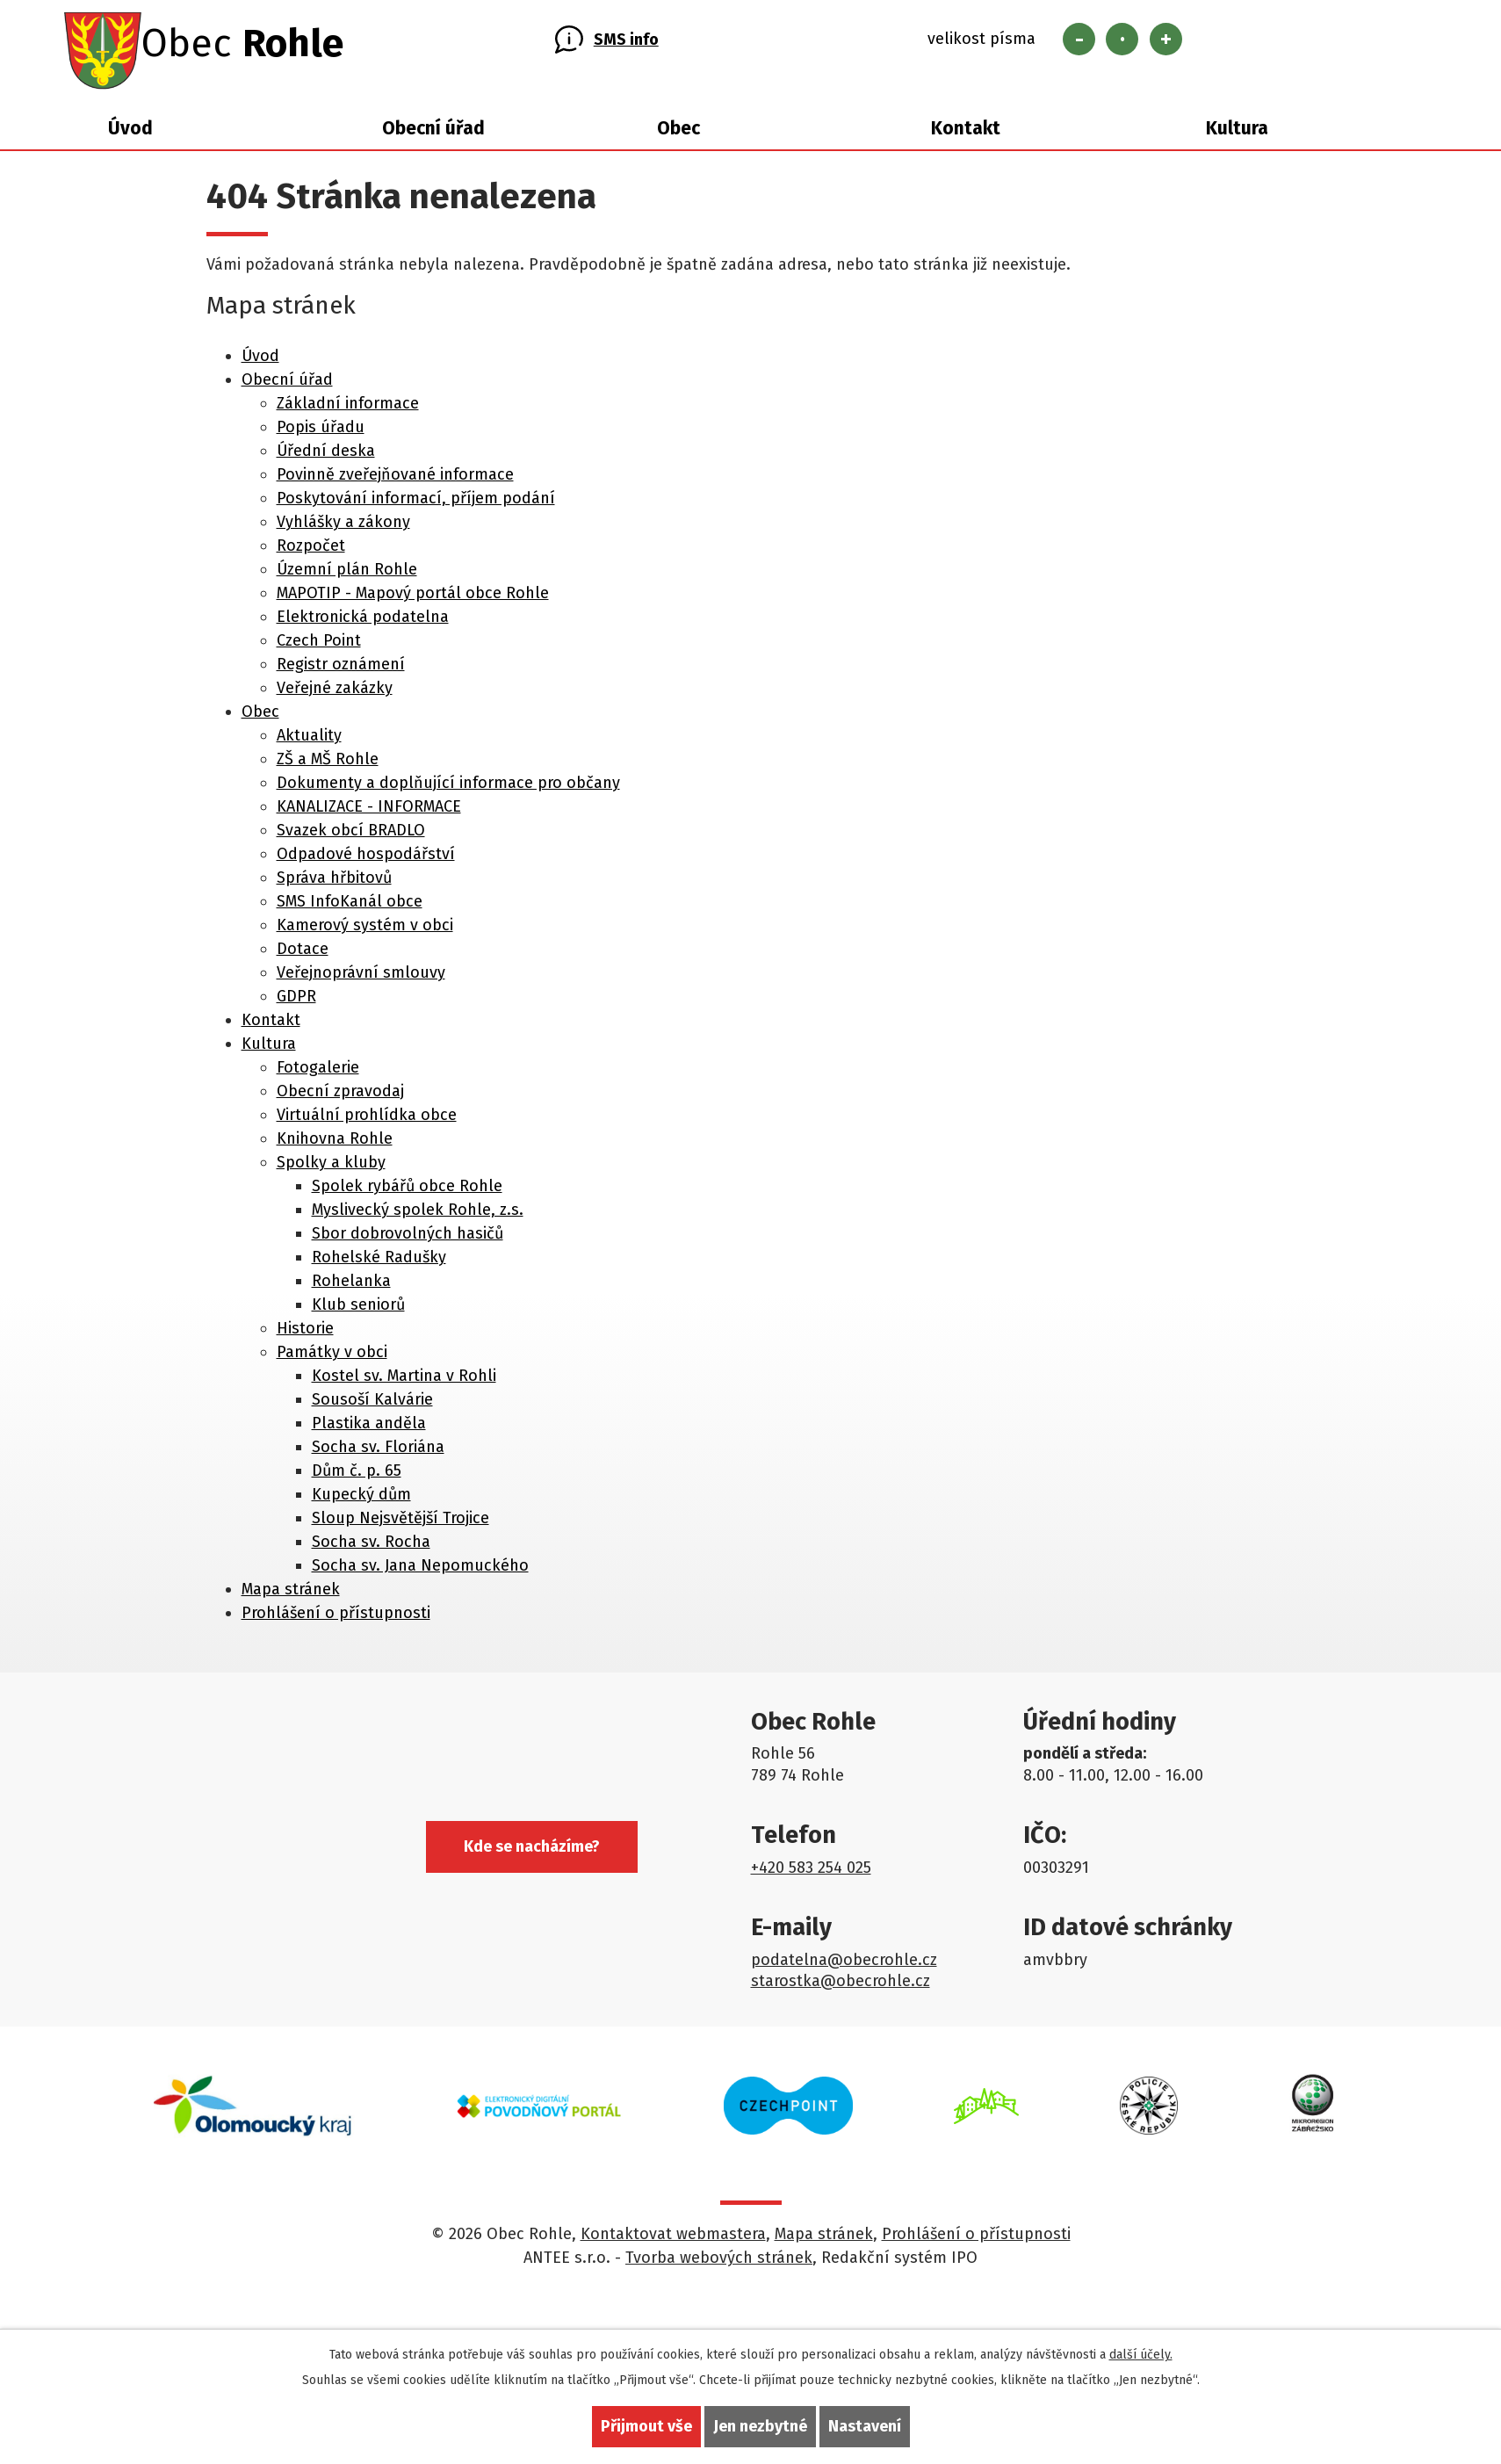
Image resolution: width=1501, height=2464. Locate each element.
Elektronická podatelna (363, 622)
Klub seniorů (358, 1309)
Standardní (1122, 41)
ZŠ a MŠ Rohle (328, 764)
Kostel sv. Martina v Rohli (404, 1381)
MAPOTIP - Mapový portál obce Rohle (413, 598)
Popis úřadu (320, 432)
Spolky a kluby (331, 1167)
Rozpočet (311, 550)
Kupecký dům (361, 1499)
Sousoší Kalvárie (372, 1404)
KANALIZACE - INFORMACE (369, 811)
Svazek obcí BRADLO (351, 835)
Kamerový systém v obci (365, 930)
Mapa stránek (291, 1594)
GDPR (296, 1001)
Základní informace (348, 408)
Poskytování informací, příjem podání (416, 503)
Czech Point (319, 645)
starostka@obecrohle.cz (840, 1987)
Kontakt (965, 133)
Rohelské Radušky (379, 1262)
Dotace (302, 954)
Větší (1166, 41)
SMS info (626, 42)
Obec (678, 133)
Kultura (1237, 133)
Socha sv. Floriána (378, 1452)
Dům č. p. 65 (356, 1475)
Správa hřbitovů (334, 882)
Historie (305, 1333)
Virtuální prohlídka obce (367, 1120)
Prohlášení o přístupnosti (336, 1618)
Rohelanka (351, 1286)
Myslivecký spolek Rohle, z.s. (417, 1215)
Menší (1079, 41)
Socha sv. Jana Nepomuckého (420, 1570)
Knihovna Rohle (335, 1143)
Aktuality (309, 740)
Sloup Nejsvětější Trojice (400, 1523)
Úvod (130, 133)
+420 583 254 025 (811, 1872)
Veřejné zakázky (335, 693)
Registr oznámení (341, 669)
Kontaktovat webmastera (673, 2240)
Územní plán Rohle (347, 574)
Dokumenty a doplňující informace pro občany (448, 788)
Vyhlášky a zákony (343, 527)
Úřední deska (326, 456)
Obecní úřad (433, 133)
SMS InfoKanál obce (349, 906)
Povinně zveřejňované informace (395, 479)
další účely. (1141, 2354)
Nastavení (864, 2426)
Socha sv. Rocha (371, 1547)
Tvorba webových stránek (718, 2263)
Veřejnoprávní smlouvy (361, 977)
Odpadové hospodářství (366, 859)
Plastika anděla (369, 1428)
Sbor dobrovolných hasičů (407, 1238)
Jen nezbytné (760, 2426)
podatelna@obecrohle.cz (844, 1965)
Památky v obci (332, 1357)
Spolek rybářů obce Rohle (407, 1191)
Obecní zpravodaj (340, 1096)
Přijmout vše (646, 2426)
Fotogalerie (318, 1072)
